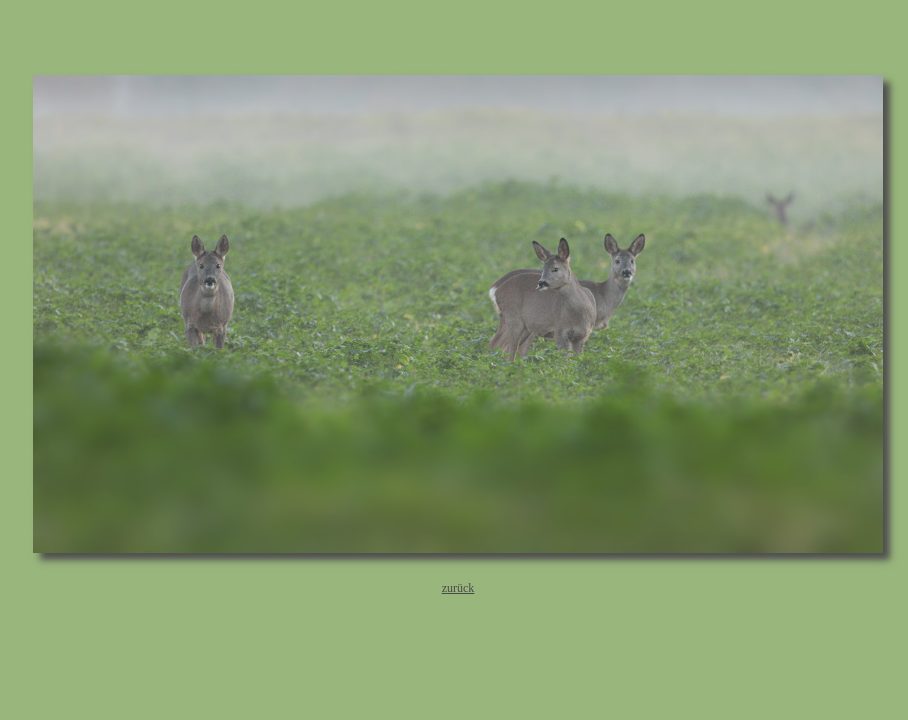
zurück (458, 588)
